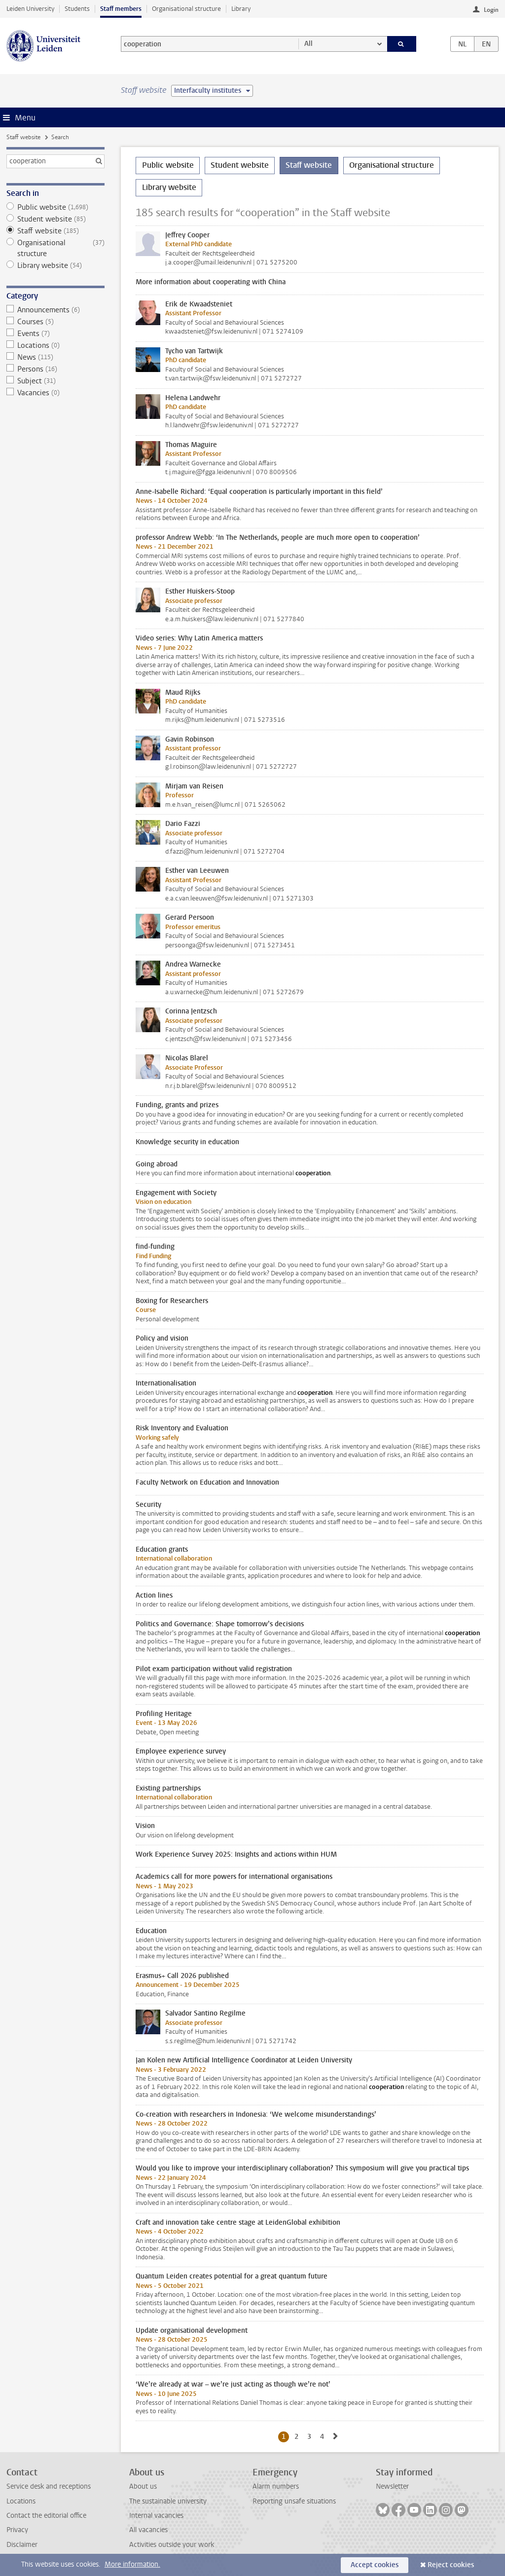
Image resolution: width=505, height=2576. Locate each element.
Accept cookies (374, 2565)
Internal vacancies (156, 2515)
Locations (55, 345)
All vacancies (148, 2530)
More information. (132, 2564)
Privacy (17, 2530)
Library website (55, 265)
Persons (55, 369)
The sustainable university (168, 2501)
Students (77, 8)
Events (55, 333)
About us (143, 2486)
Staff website (23, 137)
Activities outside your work (171, 2544)
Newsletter (392, 2486)
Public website (55, 207)
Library (241, 8)
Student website (55, 219)
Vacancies (55, 392)
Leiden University (30, 8)
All (308, 43)
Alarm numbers (275, 2486)
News (55, 357)
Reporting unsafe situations (294, 2501)
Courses (55, 321)
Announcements (55, 309)
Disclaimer (21, 2544)
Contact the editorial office (46, 2515)
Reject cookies (451, 2565)
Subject (55, 380)
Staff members (121, 8)
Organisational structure (186, 8)
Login (491, 10)
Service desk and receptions (48, 2486)
